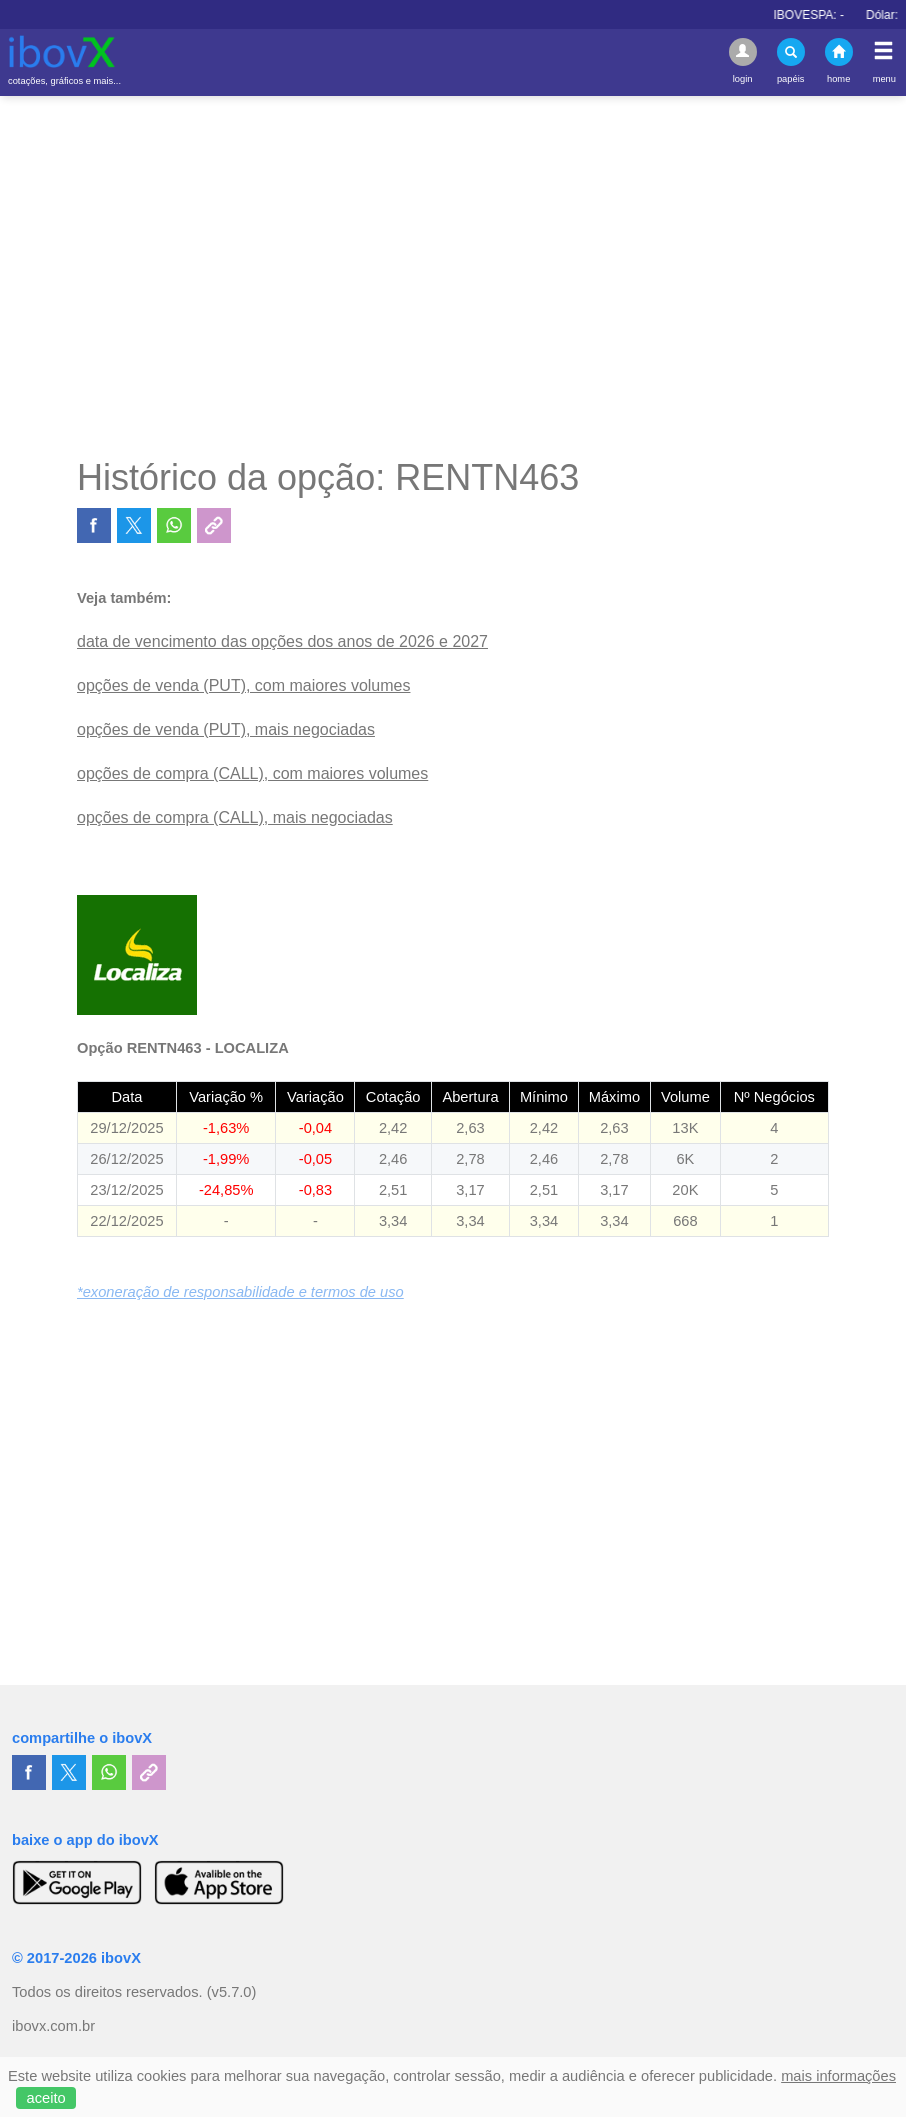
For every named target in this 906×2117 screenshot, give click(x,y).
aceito (46, 2098)
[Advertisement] (453, 276)
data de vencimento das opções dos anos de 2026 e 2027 (282, 641)
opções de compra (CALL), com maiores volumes (252, 773)
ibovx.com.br (53, 2026)
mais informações (838, 2076)
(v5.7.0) (232, 1992)
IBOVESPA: (829, 15)
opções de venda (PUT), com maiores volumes (243, 685)
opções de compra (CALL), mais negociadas (235, 817)
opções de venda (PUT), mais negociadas (226, 729)
